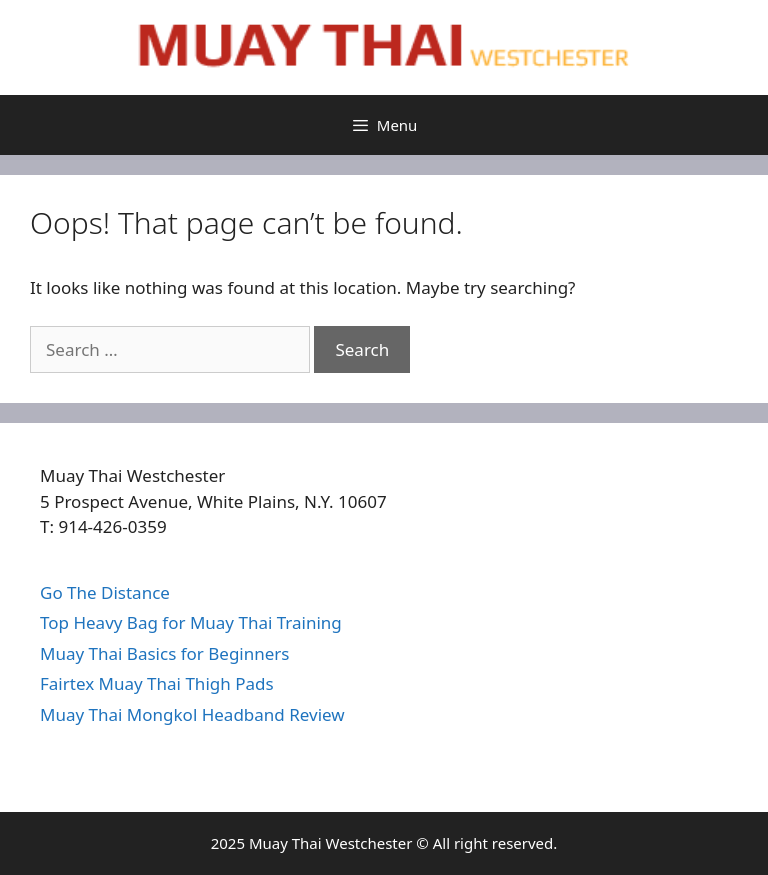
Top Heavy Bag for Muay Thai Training (191, 622)
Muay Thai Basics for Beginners (165, 653)
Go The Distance (105, 592)
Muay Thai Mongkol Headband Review (192, 714)
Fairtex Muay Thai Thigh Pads (157, 683)
